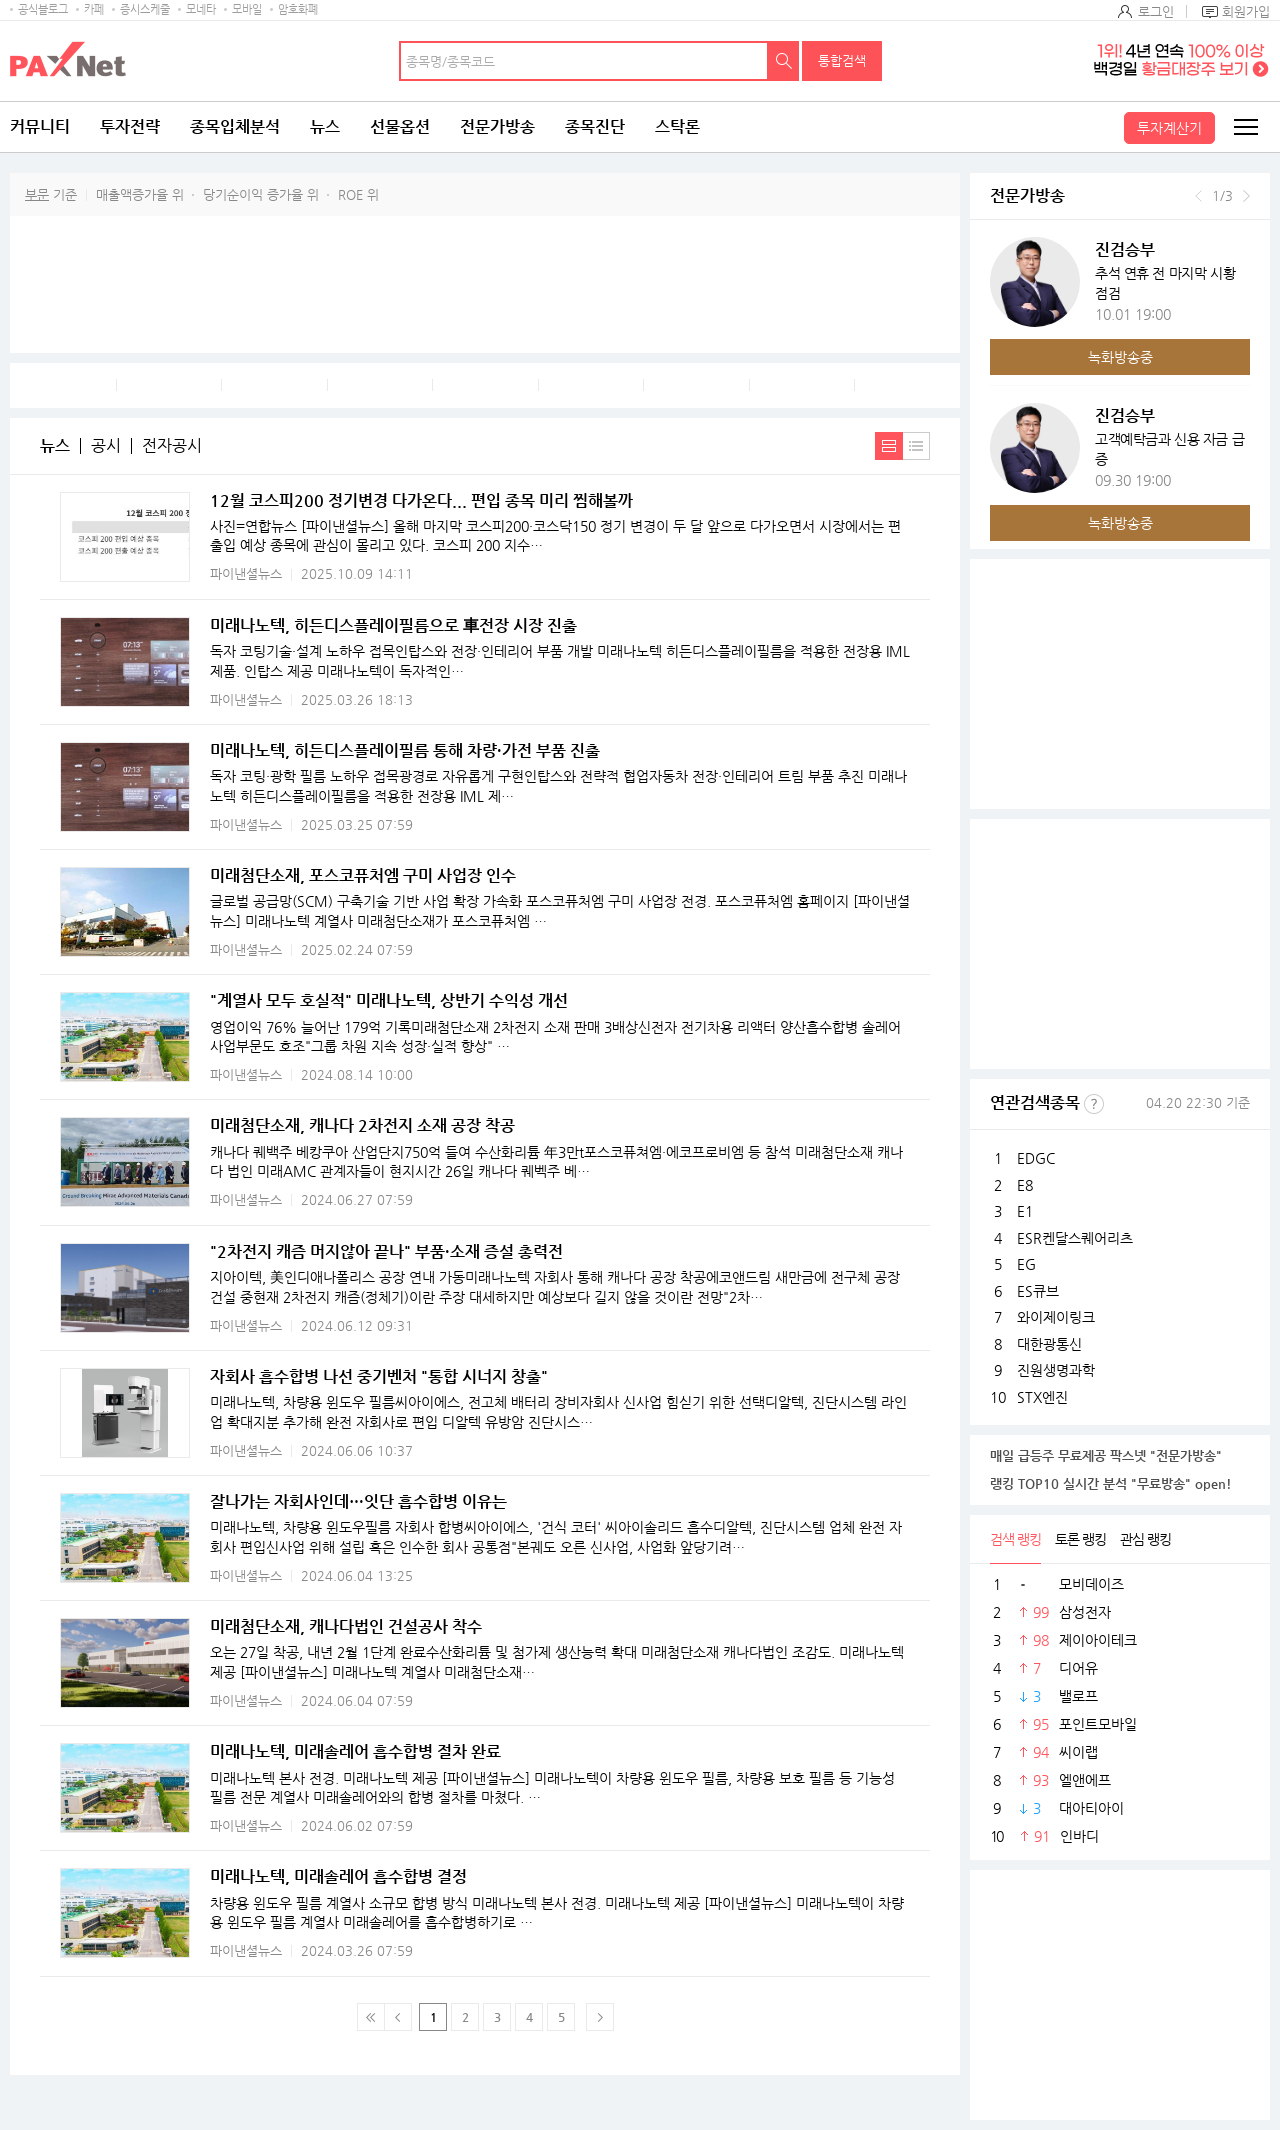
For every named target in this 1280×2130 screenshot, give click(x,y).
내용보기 (889, 446)
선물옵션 (400, 126)
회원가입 (1246, 11)
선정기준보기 (1094, 1104)
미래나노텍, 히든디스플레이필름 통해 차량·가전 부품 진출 (405, 750)
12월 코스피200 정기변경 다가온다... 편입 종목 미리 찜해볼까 (421, 500)
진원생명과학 (1056, 1370)
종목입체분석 (235, 126)
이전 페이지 (398, 2017)
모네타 (201, 9)
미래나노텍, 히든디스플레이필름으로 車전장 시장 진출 (393, 625)
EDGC (1036, 1158)
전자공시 (172, 446)
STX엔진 (1042, 1397)
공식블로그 (43, 9)
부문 (37, 194)
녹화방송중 (1120, 357)
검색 (784, 61)
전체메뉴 (1245, 127)
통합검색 (842, 60)
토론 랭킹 (1080, 1539)
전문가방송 (497, 126)
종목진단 (595, 126)
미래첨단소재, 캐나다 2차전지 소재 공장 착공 (362, 1125)
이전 (1198, 196)
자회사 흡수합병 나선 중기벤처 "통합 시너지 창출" (379, 1376)
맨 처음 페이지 (371, 2017)
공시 (106, 446)
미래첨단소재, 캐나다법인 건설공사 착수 (346, 1626)
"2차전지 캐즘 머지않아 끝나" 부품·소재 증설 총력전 (386, 1251)
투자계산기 (1169, 128)
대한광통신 (1049, 1344)
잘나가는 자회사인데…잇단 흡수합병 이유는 (358, 1501)
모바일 (247, 9)
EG (1026, 1264)
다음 (1246, 196)
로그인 (1156, 11)
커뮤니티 (40, 126)
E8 (1025, 1185)
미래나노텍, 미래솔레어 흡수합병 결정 (338, 1876)
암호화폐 (298, 9)
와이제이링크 (1056, 1317)
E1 (1025, 1211)
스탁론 (677, 126)
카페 (94, 9)
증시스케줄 (145, 9)
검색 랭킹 (1015, 1539)
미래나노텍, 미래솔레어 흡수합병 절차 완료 (355, 1751)
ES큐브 (1038, 1291)
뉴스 (325, 126)
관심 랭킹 (1145, 1539)
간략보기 (916, 446)
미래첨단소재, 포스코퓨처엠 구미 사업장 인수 (363, 875)
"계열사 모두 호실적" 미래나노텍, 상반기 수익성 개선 (389, 1000)
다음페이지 (600, 2017)
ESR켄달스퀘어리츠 (1075, 1238)
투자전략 (130, 126)
